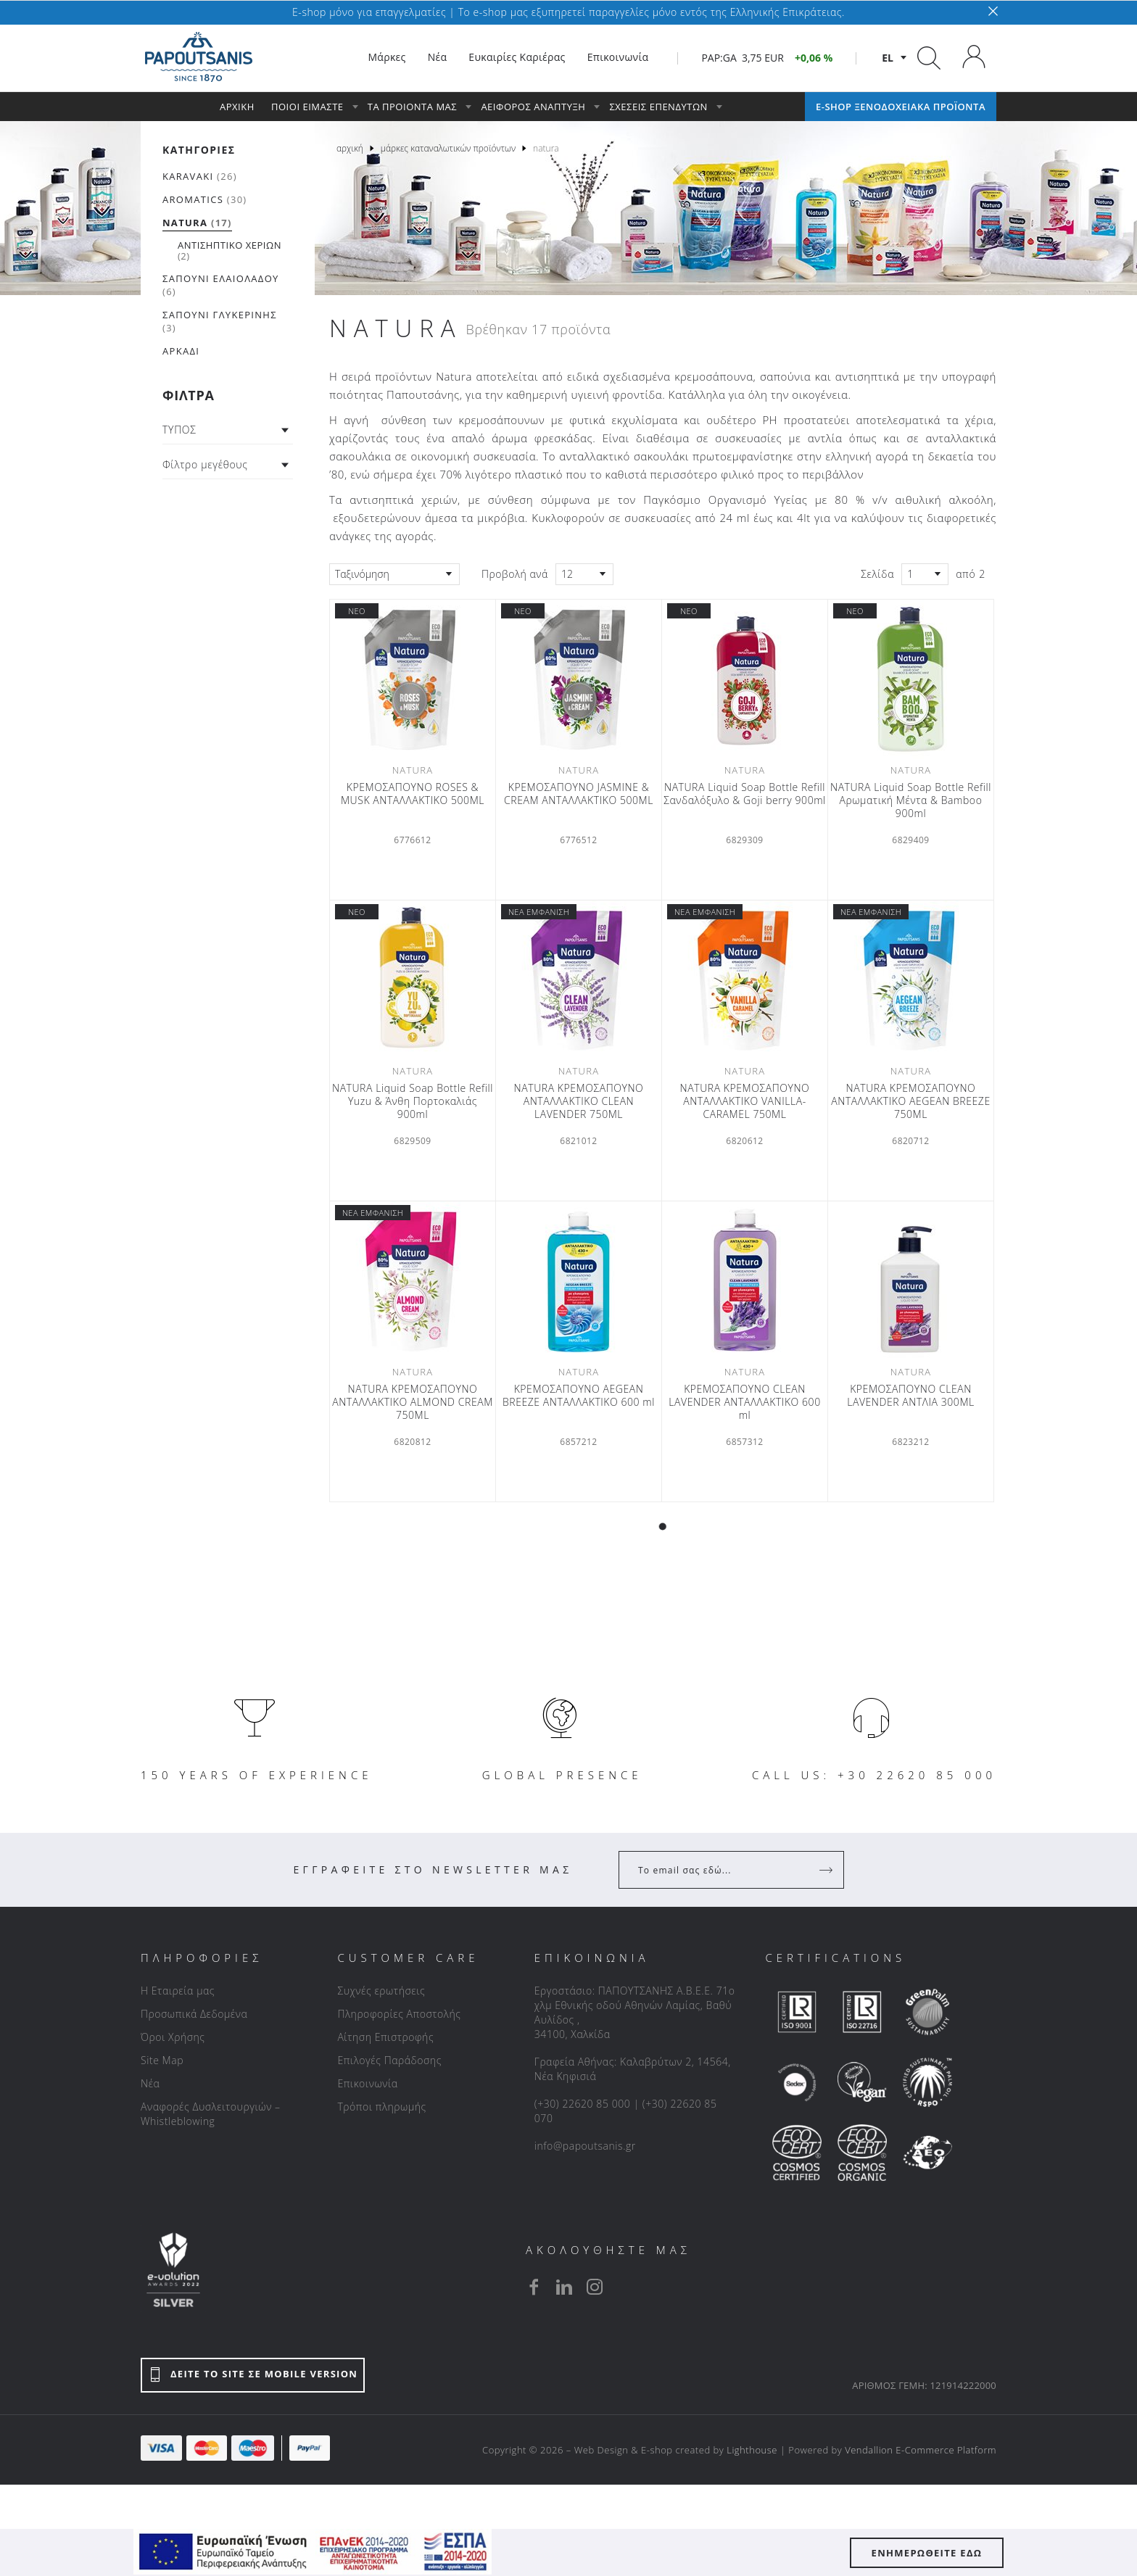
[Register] (827, 1870)
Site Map (162, 2060)
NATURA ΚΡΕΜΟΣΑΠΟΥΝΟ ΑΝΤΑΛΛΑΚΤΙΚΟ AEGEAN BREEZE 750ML (910, 1101)
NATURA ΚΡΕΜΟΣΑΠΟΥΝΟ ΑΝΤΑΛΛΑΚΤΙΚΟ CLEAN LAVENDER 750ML (579, 1101)
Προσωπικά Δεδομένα (194, 2014)
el (887, 58)
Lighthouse (752, 2449)
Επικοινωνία (367, 2083)
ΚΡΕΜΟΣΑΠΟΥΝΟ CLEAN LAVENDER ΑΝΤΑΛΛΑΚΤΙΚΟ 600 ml (744, 1402)
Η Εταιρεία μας (178, 1990)
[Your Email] (721, 1870)
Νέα (150, 2083)
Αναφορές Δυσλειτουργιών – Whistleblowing (211, 2114)
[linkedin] (564, 2287)
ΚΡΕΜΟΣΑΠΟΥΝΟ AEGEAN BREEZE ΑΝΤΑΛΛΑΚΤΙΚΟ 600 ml (579, 1396)
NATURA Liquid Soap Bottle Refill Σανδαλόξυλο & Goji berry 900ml (744, 794)
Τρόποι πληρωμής (381, 2106)
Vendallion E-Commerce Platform (920, 2449)
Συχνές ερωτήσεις (381, 1990)
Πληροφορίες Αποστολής (398, 2014)
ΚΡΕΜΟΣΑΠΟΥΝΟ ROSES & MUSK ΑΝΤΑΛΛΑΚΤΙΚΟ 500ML (412, 794)
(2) (229, 250)
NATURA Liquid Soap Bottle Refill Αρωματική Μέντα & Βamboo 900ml (910, 800)
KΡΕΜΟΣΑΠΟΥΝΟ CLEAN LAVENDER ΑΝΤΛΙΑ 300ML (911, 1396)
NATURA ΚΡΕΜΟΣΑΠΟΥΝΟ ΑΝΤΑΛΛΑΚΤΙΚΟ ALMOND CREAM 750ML (412, 1402)
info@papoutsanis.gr (585, 2146)
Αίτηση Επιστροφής (385, 2037)
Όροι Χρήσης (173, 2037)
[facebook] (534, 2287)
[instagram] (595, 2287)
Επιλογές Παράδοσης (389, 2060)
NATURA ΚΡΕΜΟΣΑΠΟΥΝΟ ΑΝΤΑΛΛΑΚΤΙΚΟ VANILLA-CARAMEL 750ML (745, 1101)
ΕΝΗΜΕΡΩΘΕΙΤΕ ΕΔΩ (927, 2552)
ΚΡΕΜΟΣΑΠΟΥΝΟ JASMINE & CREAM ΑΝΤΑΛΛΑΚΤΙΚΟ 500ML (578, 794)
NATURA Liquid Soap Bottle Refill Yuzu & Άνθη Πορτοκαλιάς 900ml (412, 1101)
